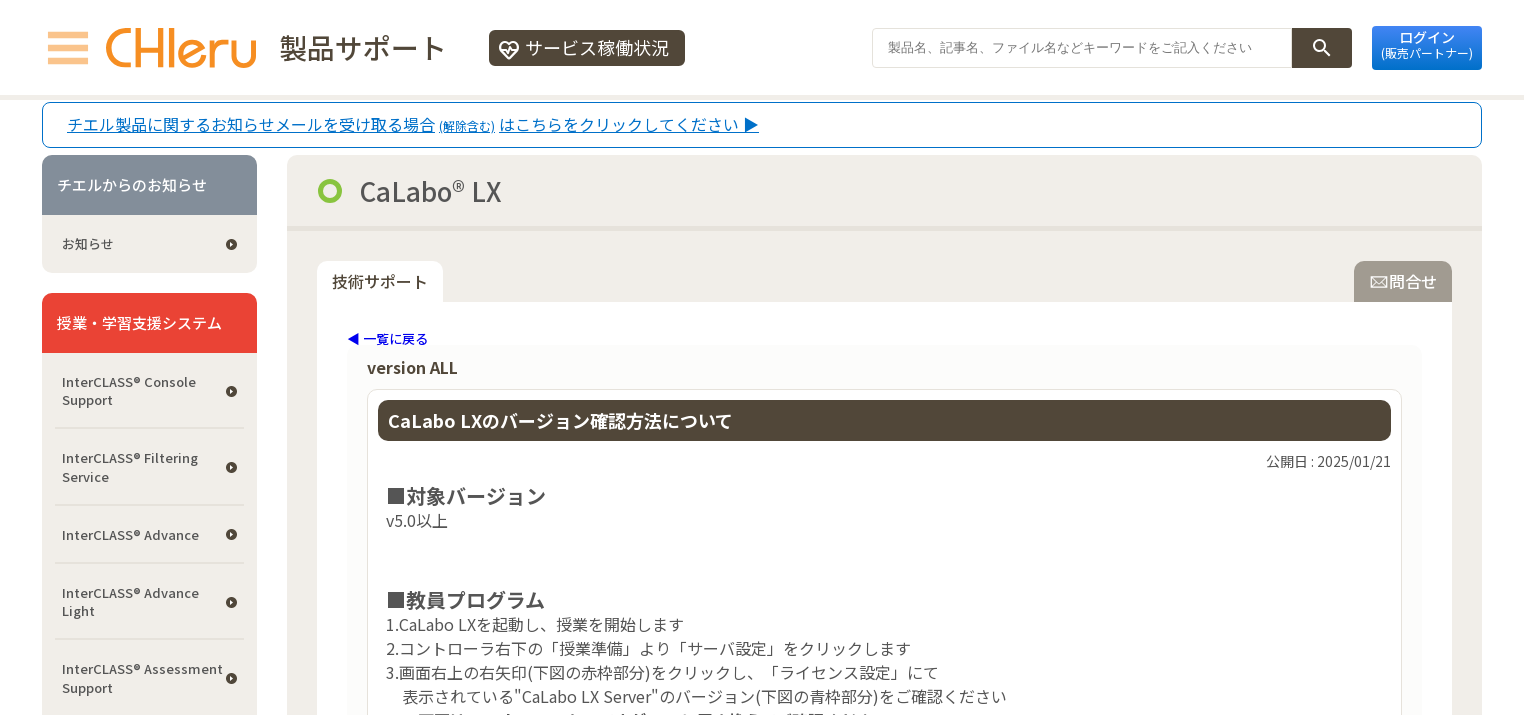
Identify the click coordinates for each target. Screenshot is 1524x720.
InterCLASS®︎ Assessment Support (142, 677)
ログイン (1427, 44)
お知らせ (88, 243)
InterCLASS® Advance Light (130, 601)
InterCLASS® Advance (130, 534)
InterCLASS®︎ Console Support (129, 390)
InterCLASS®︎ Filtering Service (130, 466)
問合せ (1403, 281)
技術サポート (380, 281)
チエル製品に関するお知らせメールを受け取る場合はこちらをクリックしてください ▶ (413, 125)
